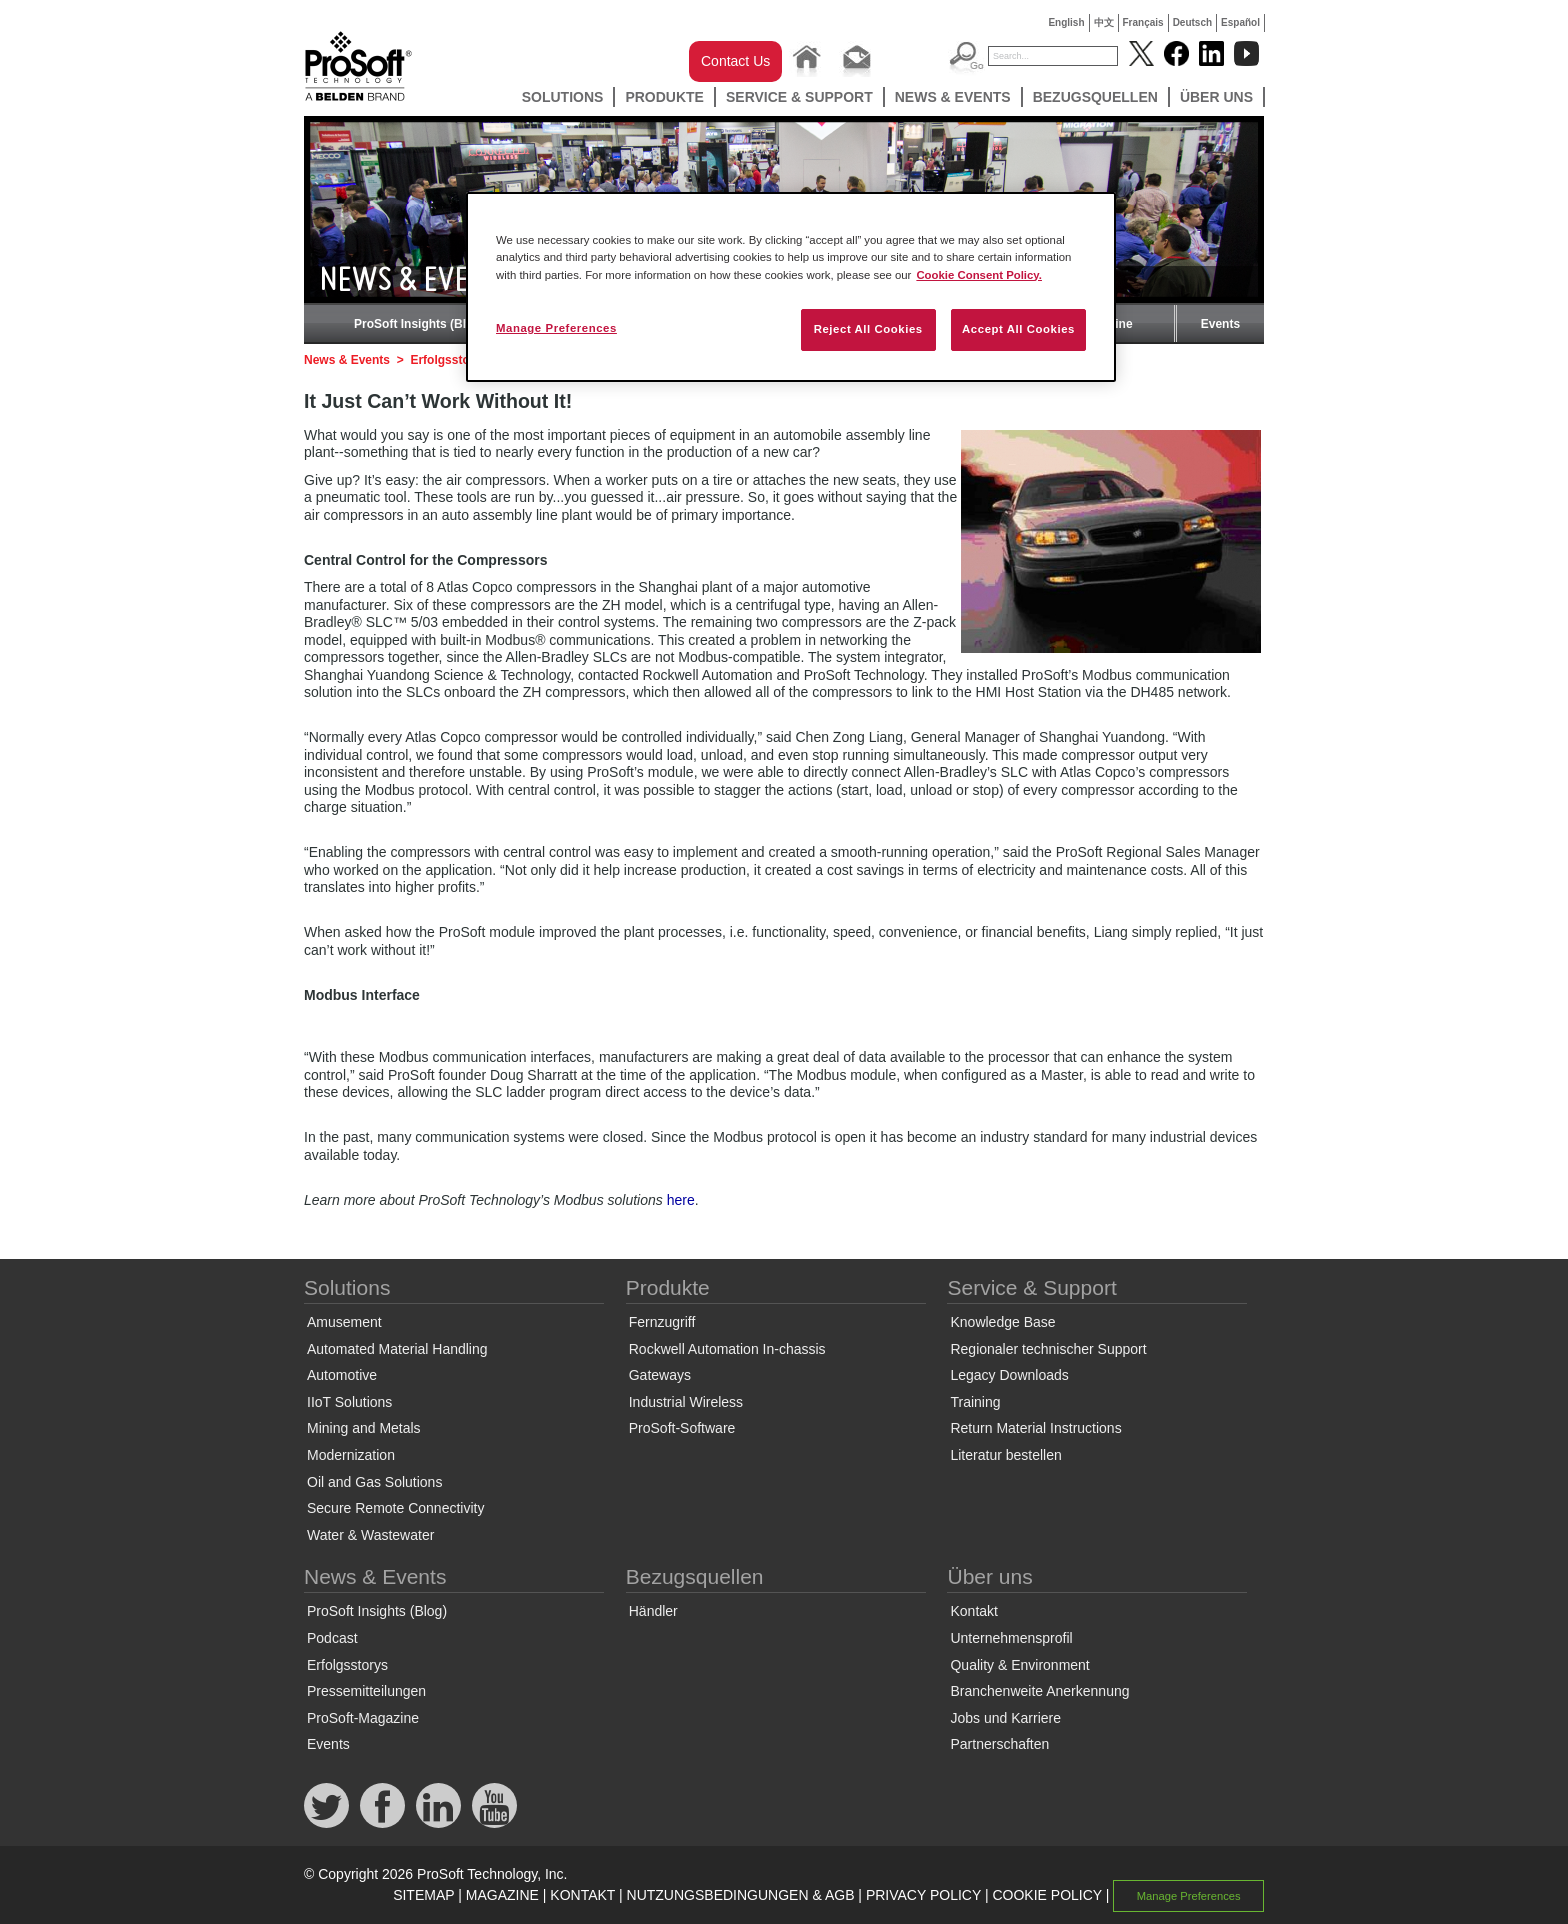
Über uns (1216, 97)
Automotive (342, 1375)
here (681, 1200)
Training (975, 1402)
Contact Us (735, 61)
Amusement (344, 1322)
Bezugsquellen (1095, 97)
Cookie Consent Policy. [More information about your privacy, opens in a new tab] (979, 275)
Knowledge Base (1002, 1322)
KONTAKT (582, 1895)
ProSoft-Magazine (363, 1718)
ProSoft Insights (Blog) (419, 324)
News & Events (953, 97)
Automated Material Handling (397, 1349)
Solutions (563, 97)
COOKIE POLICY (1046, 1895)
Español (1240, 22)
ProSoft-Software (682, 1428)
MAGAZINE (502, 1895)
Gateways (660, 1375)
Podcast (332, 1638)
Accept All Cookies (1018, 329)
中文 (1104, 22)
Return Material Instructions (1035, 1428)
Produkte (664, 97)
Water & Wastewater (370, 1535)
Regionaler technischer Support (1048, 1349)
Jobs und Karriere (1005, 1718)
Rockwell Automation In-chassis (727, 1349)
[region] (791, 286)
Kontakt (973, 1611)
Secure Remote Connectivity (395, 1508)
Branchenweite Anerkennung (1039, 1691)
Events (1220, 324)
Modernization (351, 1455)
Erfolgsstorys (448, 360)
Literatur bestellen (1005, 1455)
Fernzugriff (662, 1322)
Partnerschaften (999, 1744)
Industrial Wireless (686, 1402)
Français (1143, 22)
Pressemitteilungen (366, 1691)
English (1066, 22)
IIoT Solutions (349, 1402)
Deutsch (1192, 22)
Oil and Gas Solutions (374, 1482)
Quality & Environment (1019, 1665)
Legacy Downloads (1009, 1375)
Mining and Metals (364, 1428)
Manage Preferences (1189, 1896)
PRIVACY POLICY (923, 1895)
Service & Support (799, 97)
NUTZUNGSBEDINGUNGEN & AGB (741, 1895)
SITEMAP (423, 1895)
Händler (653, 1611)
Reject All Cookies (868, 329)
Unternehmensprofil (1011, 1638)
